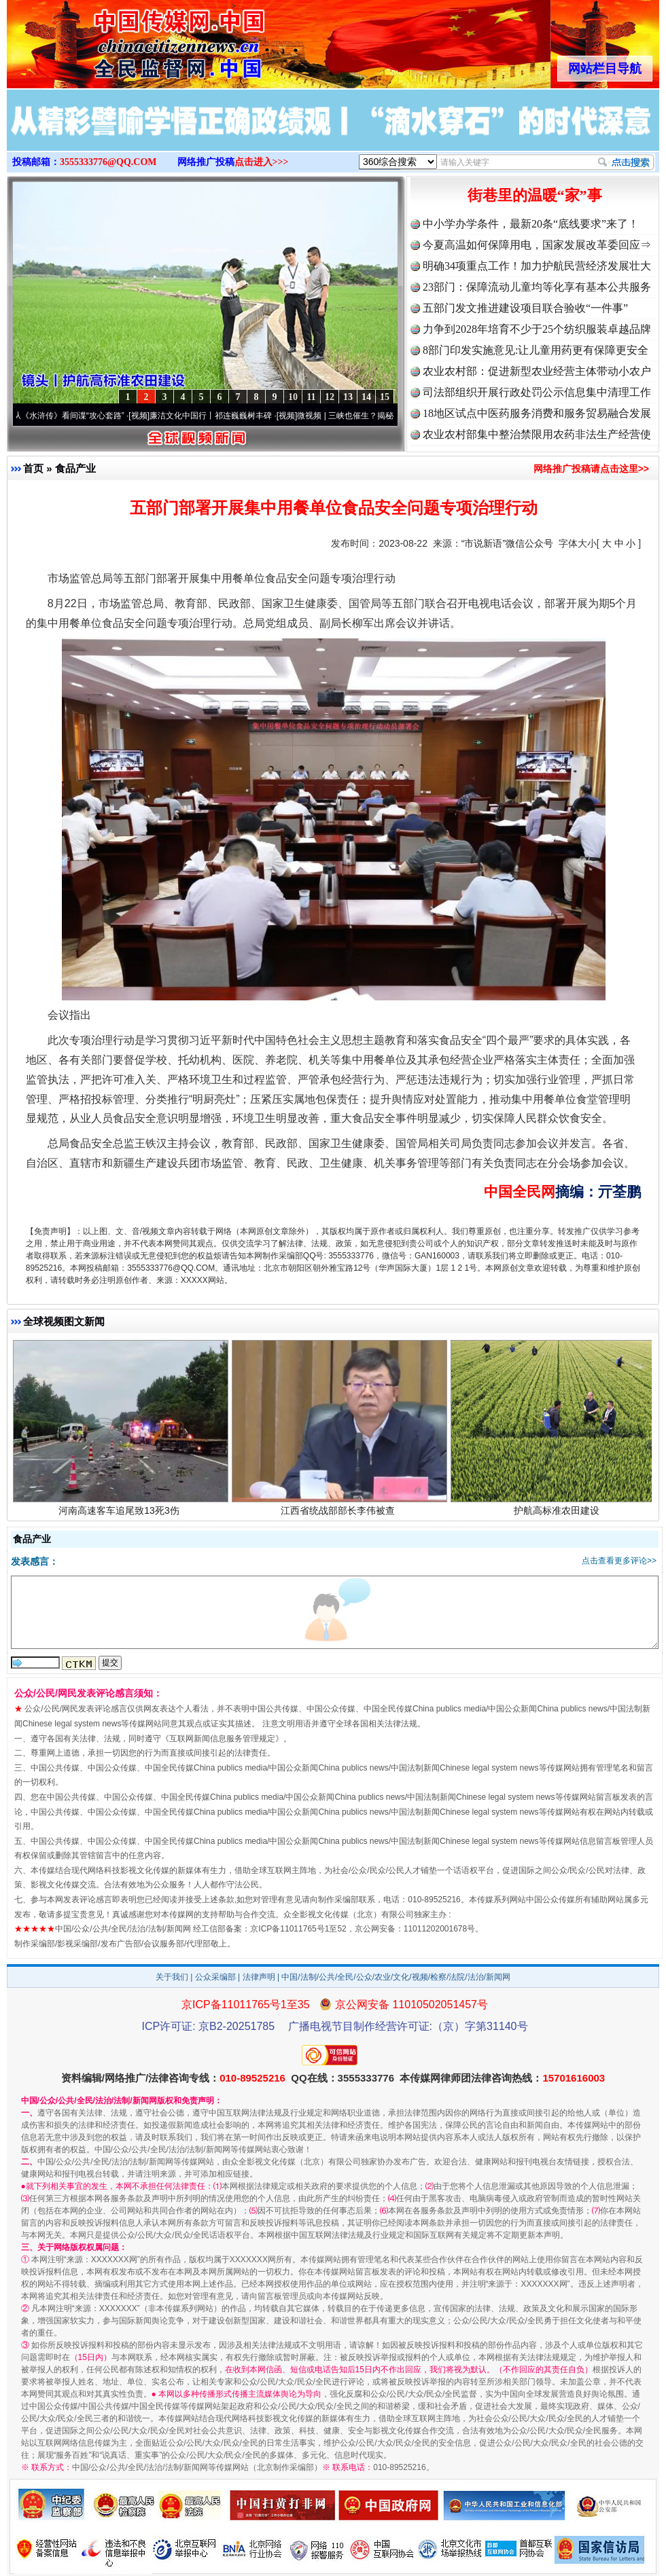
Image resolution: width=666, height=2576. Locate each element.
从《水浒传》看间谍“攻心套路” (74, 415)
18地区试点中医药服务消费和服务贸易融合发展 (537, 413)
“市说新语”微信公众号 (507, 543)
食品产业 (75, 468)
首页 (33, 468)
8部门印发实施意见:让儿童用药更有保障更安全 (535, 350)
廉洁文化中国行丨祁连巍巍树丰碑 (216, 415)
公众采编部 (215, 1977)
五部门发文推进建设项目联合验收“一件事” (525, 308)
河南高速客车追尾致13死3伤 (120, 1513)
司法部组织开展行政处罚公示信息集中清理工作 (537, 392)
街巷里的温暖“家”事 (535, 195)
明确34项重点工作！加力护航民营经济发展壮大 (537, 266)
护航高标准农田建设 (558, 1513)
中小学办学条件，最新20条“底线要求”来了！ (531, 224)
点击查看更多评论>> (619, 1560)
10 (293, 397)
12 (329, 397)
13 (348, 397)
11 (310, 397)
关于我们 (172, 1977)
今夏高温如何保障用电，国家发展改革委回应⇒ (537, 245)
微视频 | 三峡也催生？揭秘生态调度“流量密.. (382, 415)
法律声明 (259, 1977)
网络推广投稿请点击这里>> (591, 468)
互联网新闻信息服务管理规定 (222, 1738)
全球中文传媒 (119, 39)
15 (384, 397)
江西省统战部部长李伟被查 (339, 1513)
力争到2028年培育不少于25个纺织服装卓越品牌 (537, 329)
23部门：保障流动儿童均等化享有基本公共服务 (537, 287)
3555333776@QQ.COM (108, 162)
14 (366, 397)
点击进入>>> (261, 162)
